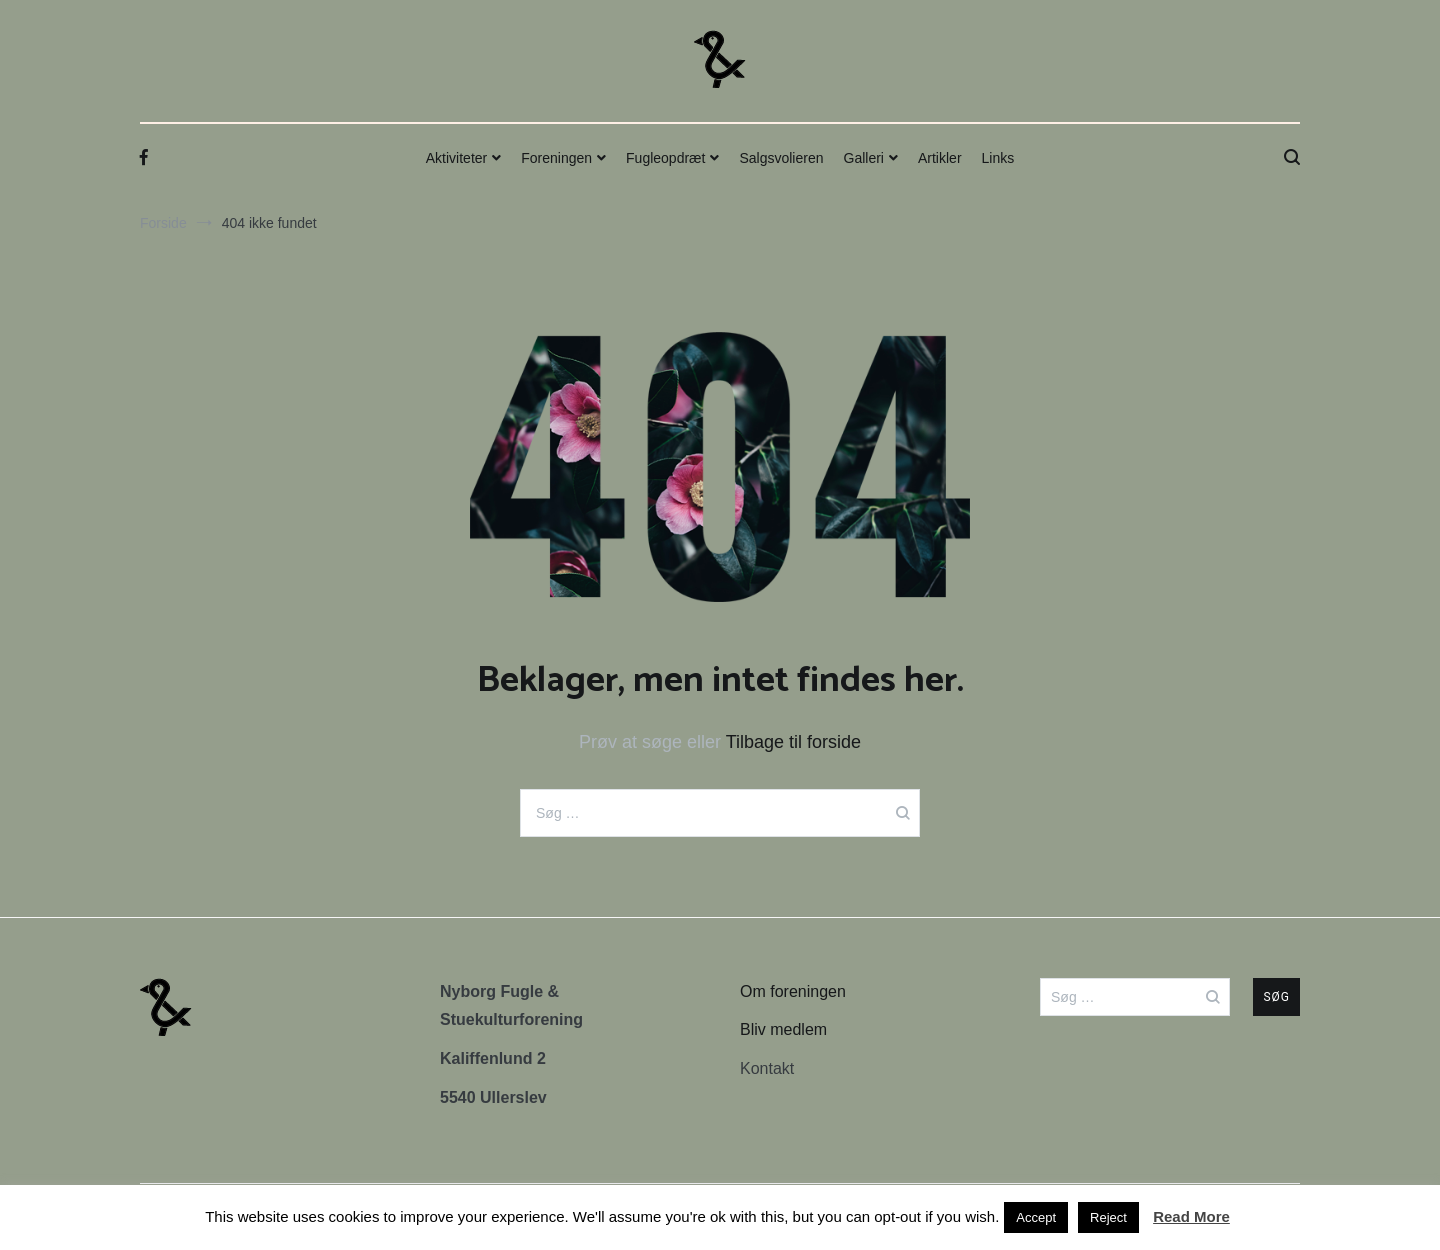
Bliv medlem (783, 1029)
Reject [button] (1108, 1217)
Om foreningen (793, 991)
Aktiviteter (456, 158)
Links (998, 158)
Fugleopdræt (665, 158)
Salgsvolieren (781, 158)
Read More (1191, 1216)
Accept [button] (1036, 1217)
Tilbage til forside (793, 742)
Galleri (864, 158)
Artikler (940, 158)
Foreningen (556, 158)
